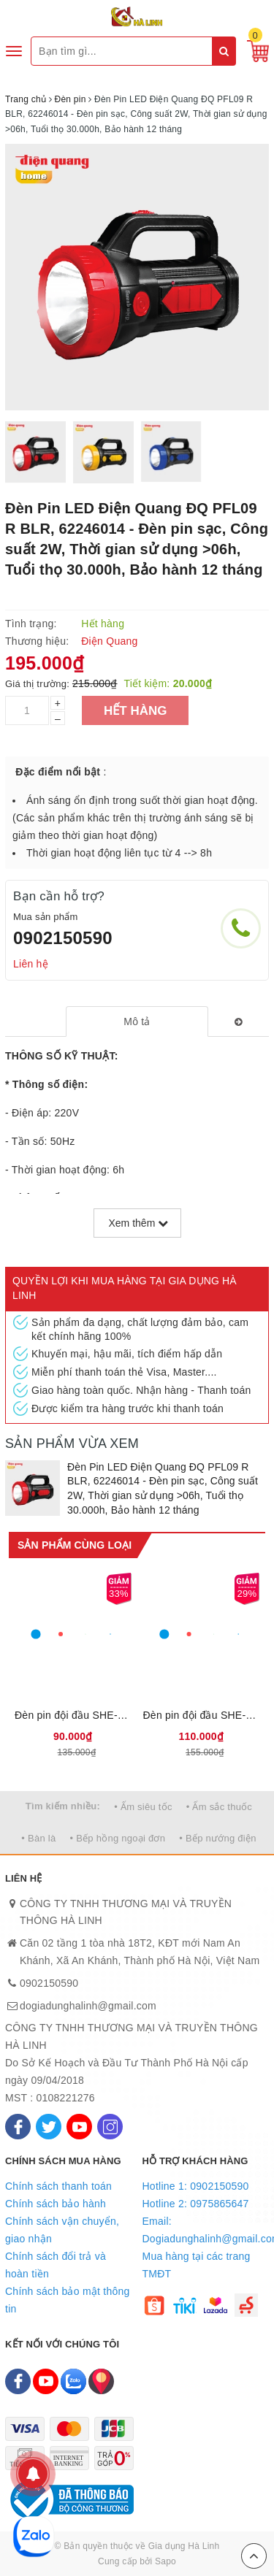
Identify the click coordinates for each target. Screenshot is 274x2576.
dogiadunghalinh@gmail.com (88, 2006)
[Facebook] (18, 2126)
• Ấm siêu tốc (143, 1806)
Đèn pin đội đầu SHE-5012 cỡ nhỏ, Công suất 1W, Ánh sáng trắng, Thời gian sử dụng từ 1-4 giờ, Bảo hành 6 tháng (73, 1715)
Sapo (165, 2561)
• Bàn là (38, 1838)
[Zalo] (73, 2381)
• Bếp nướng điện (217, 1838)
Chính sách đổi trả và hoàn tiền (55, 2265)
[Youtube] (79, 2126)
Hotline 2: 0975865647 (195, 2203)
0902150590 (63, 938)
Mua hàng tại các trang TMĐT (196, 2265)
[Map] (101, 2381)
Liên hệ (30, 964)
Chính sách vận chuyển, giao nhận (62, 2230)
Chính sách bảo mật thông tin (67, 2300)
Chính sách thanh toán (58, 2186)
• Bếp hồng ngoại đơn (118, 1838)
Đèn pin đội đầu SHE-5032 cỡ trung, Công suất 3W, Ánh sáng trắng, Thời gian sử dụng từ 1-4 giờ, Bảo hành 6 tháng (201, 1715)
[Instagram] (110, 2126)
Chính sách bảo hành (55, 2203)
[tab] (137, 1021)
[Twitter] (48, 2126)
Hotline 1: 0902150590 (195, 2186)
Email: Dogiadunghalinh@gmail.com (206, 2230)
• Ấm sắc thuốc (219, 1806)
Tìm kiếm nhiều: (63, 1806)
